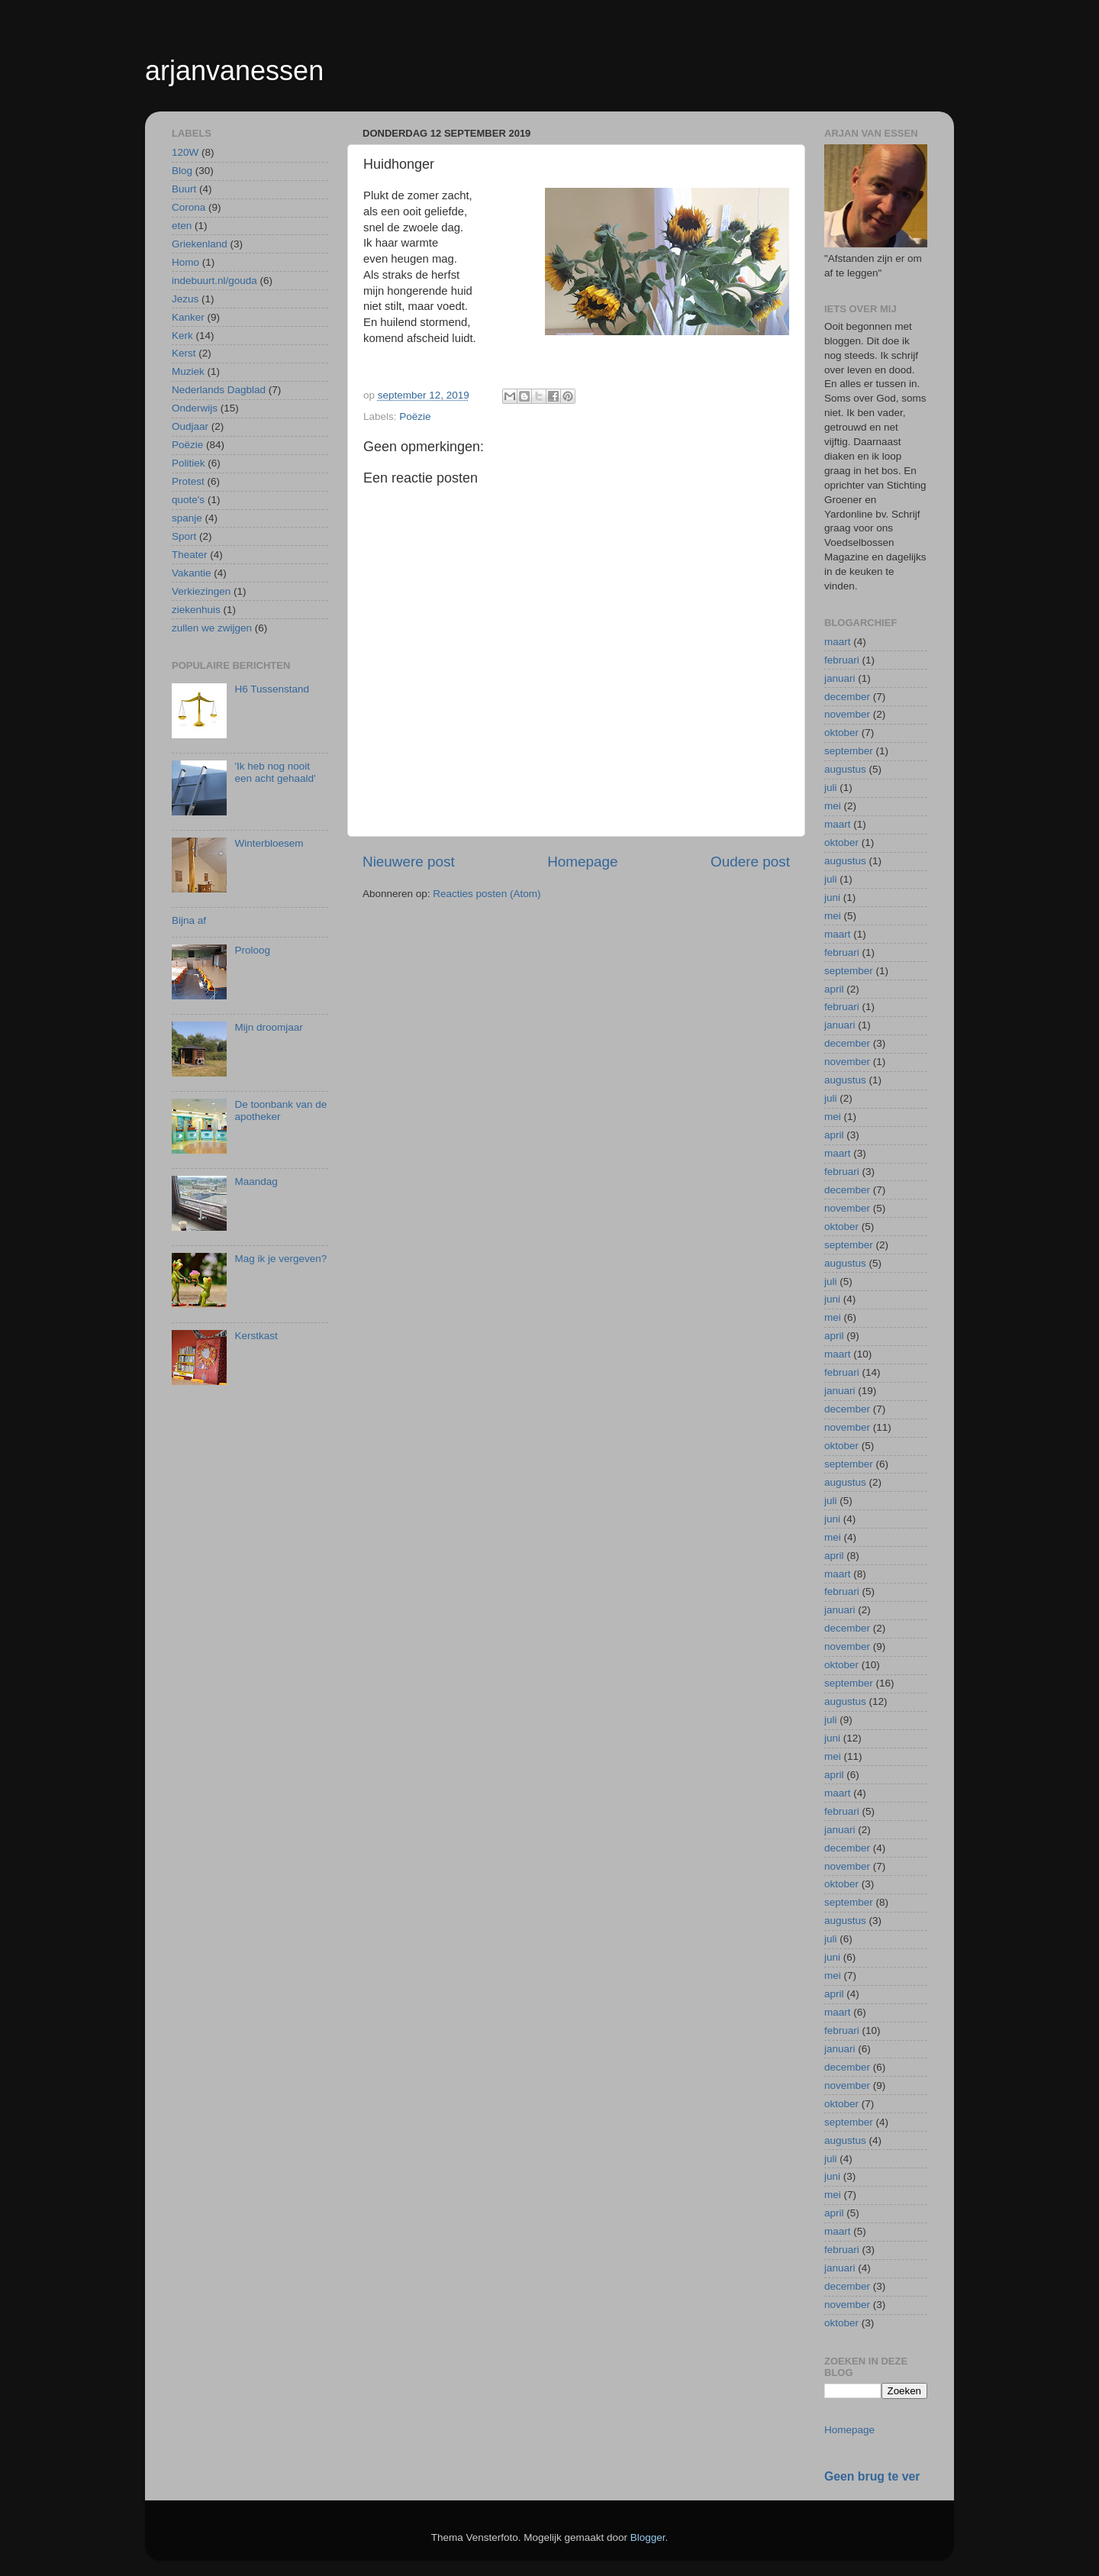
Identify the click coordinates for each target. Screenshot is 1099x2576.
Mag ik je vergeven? (280, 1258)
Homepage (582, 862)
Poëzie (414, 416)
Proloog (252, 950)
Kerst (184, 353)
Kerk (182, 335)
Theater (190, 554)
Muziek (188, 371)
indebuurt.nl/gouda (214, 280)
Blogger (648, 2537)
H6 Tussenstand (271, 689)
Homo (185, 262)
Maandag (255, 1181)
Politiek (188, 463)
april (834, 989)
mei (832, 806)
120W (185, 152)
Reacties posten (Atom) (486, 893)
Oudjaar (190, 426)
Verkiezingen (201, 591)
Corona (188, 207)
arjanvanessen (234, 70)
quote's (188, 499)
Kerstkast (255, 1335)
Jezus (185, 299)
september (848, 751)
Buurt (184, 189)
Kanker (188, 317)
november (847, 714)
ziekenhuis (196, 609)
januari (840, 678)
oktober (841, 732)
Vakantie (191, 573)
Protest (188, 481)
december (847, 696)
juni (832, 897)
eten (182, 225)
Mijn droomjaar (268, 1027)
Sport (184, 536)
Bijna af (189, 920)
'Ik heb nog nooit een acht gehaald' (274, 772)
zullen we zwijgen (212, 628)
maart (837, 641)
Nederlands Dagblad (219, 389)
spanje (187, 518)
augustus (845, 769)
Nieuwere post (409, 862)
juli (830, 787)
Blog (182, 170)
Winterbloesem (268, 843)
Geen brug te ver (872, 2476)
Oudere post (750, 862)
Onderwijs (195, 408)
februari (841, 660)
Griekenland (199, 244)
